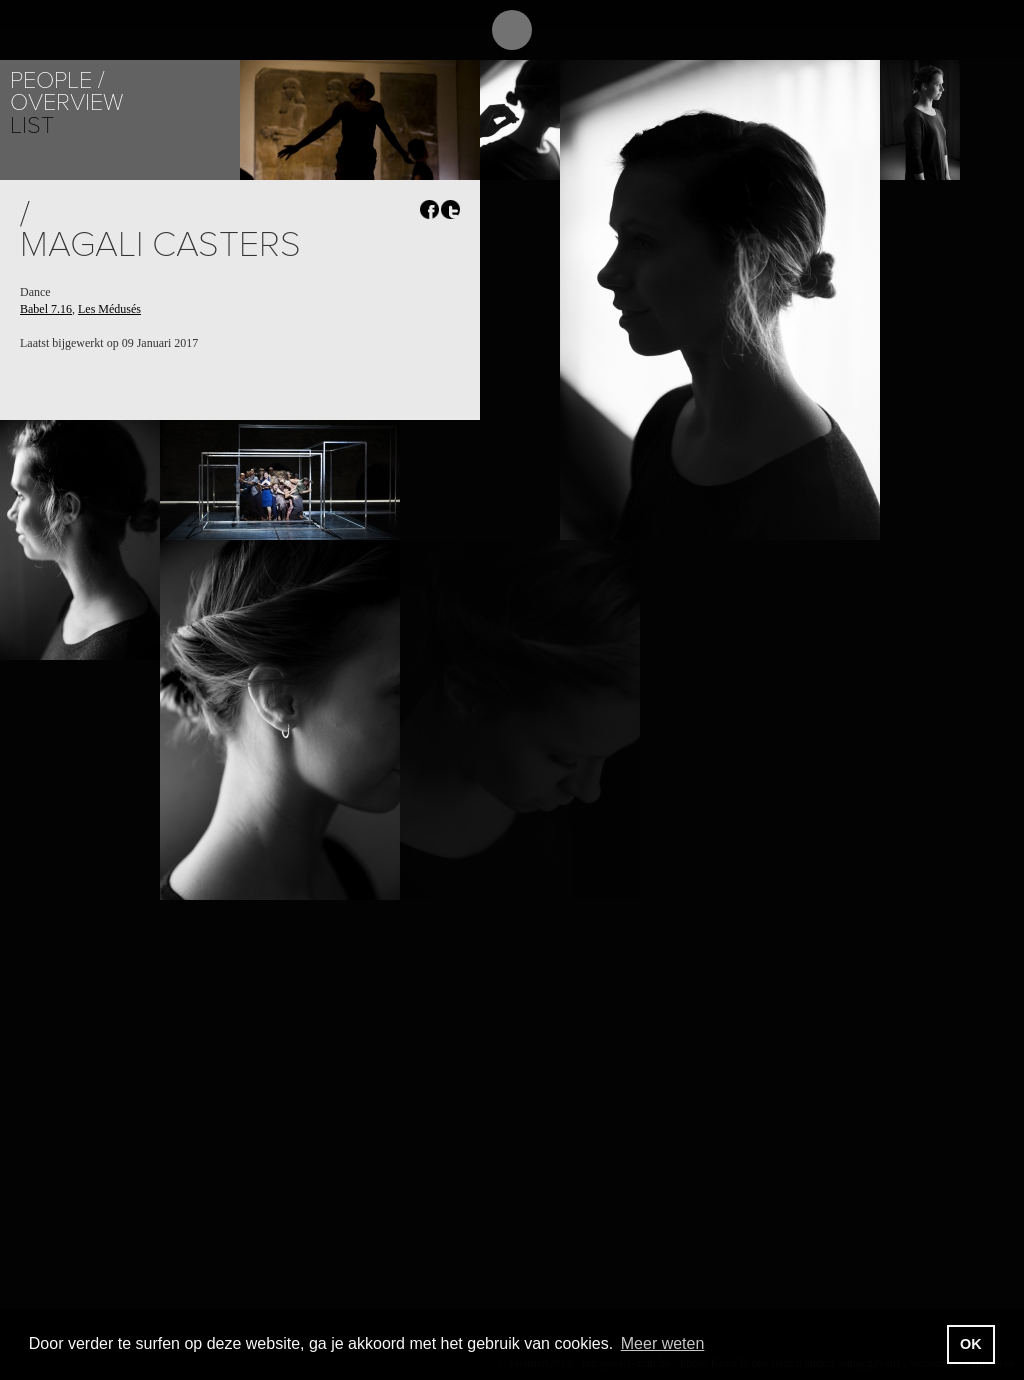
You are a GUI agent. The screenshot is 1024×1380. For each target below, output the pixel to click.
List (32, 125)
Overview (66, 102)
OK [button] (971, 1344)
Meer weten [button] (663, 1343)
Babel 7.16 (46, 309)
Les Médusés (109, 309)
